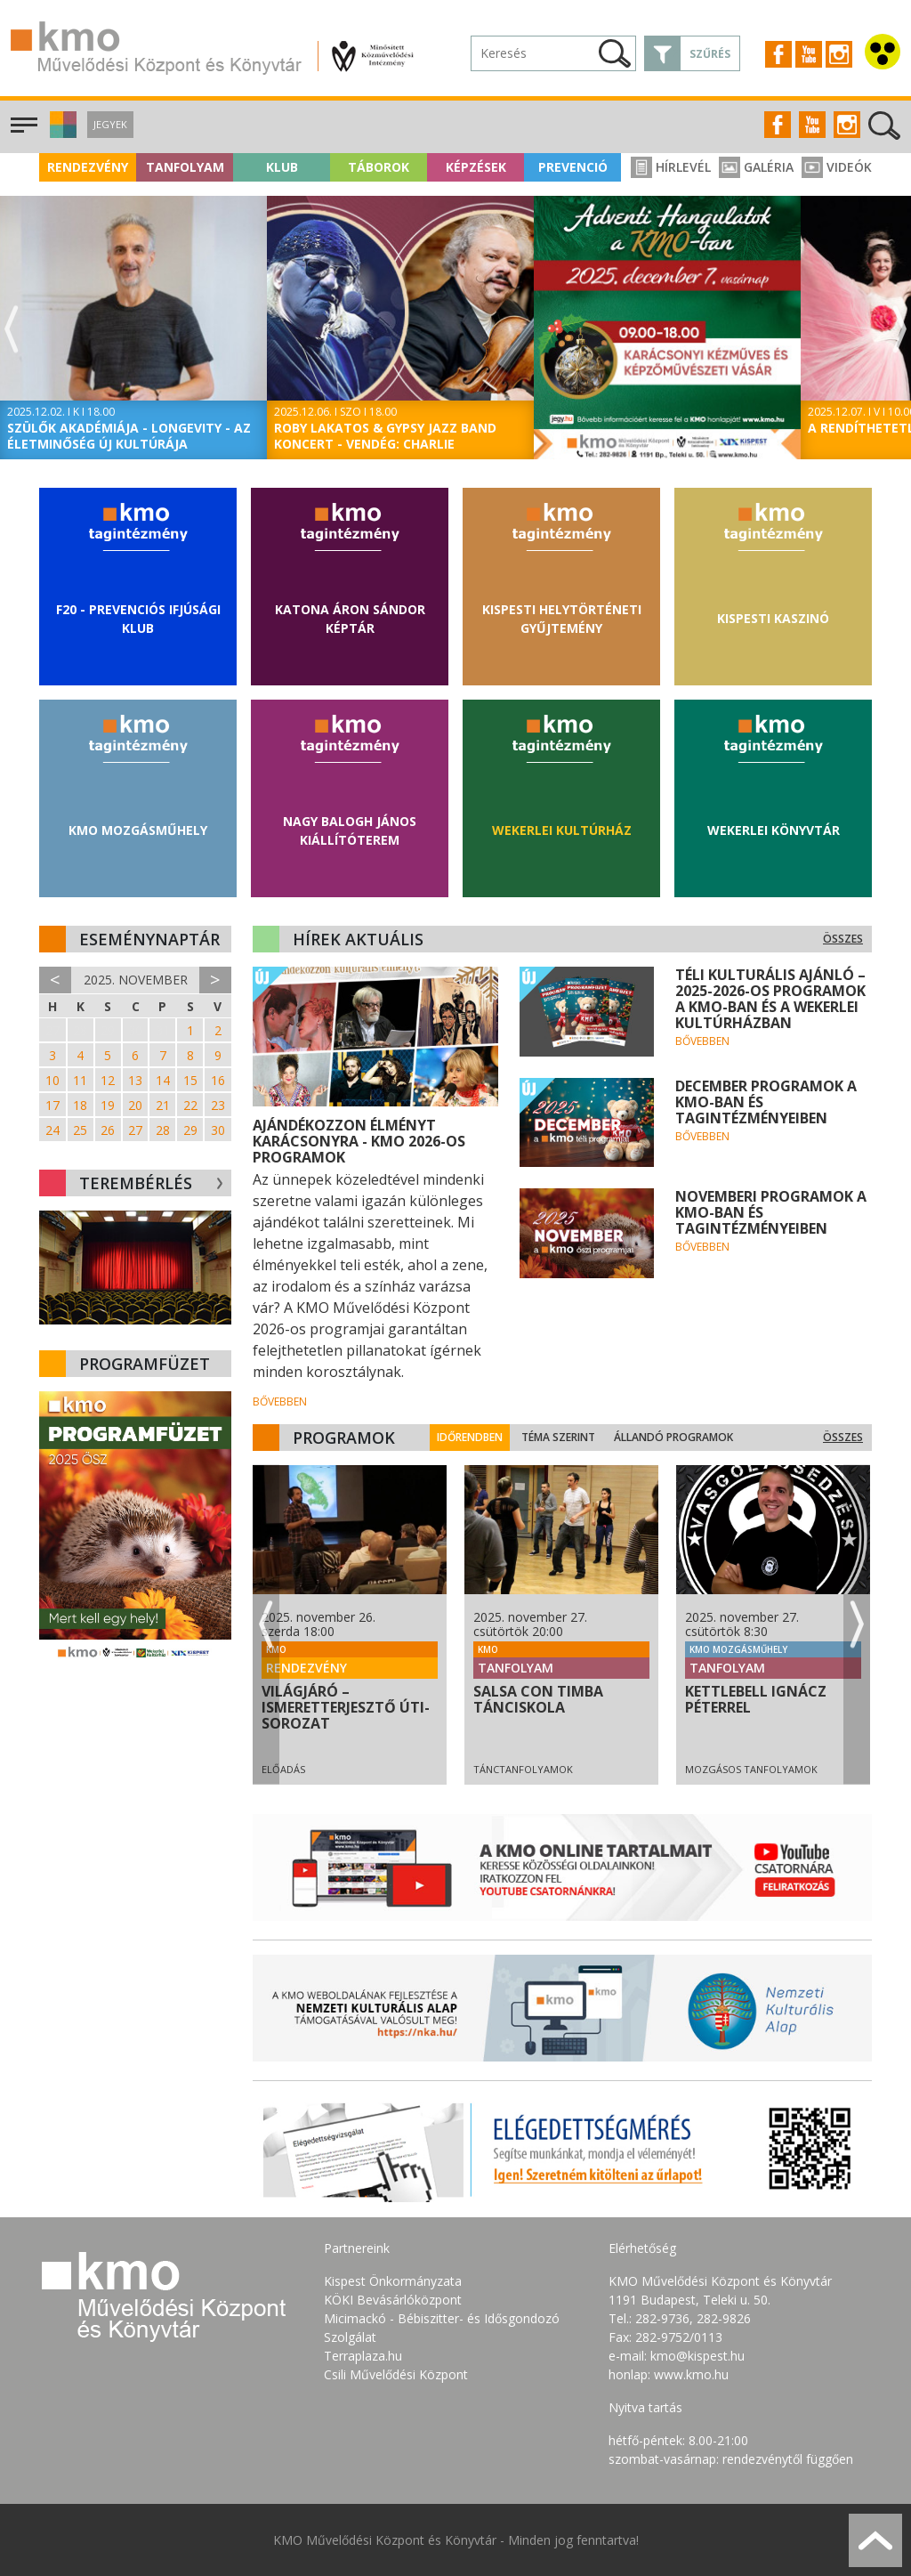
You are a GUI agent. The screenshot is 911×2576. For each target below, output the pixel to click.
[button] (61, 133)
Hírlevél (671, 166)
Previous (11, 329)
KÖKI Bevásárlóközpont (393, 2299)
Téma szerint (570, 1437)
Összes (843, 938)
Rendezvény (87, 166)
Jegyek (110, 124)
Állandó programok (685, 1437)
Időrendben (481, 1437)
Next (899, 329)
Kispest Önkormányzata (393, 2280)
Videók (837, 166)
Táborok (378, 166)
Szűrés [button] (709, 53)
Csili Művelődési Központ (396, 2374)
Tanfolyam (185, 166)
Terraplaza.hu (363, 2355)
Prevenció (573, 166)
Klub (282, 166)
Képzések (476, 166)
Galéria (756, 166)
